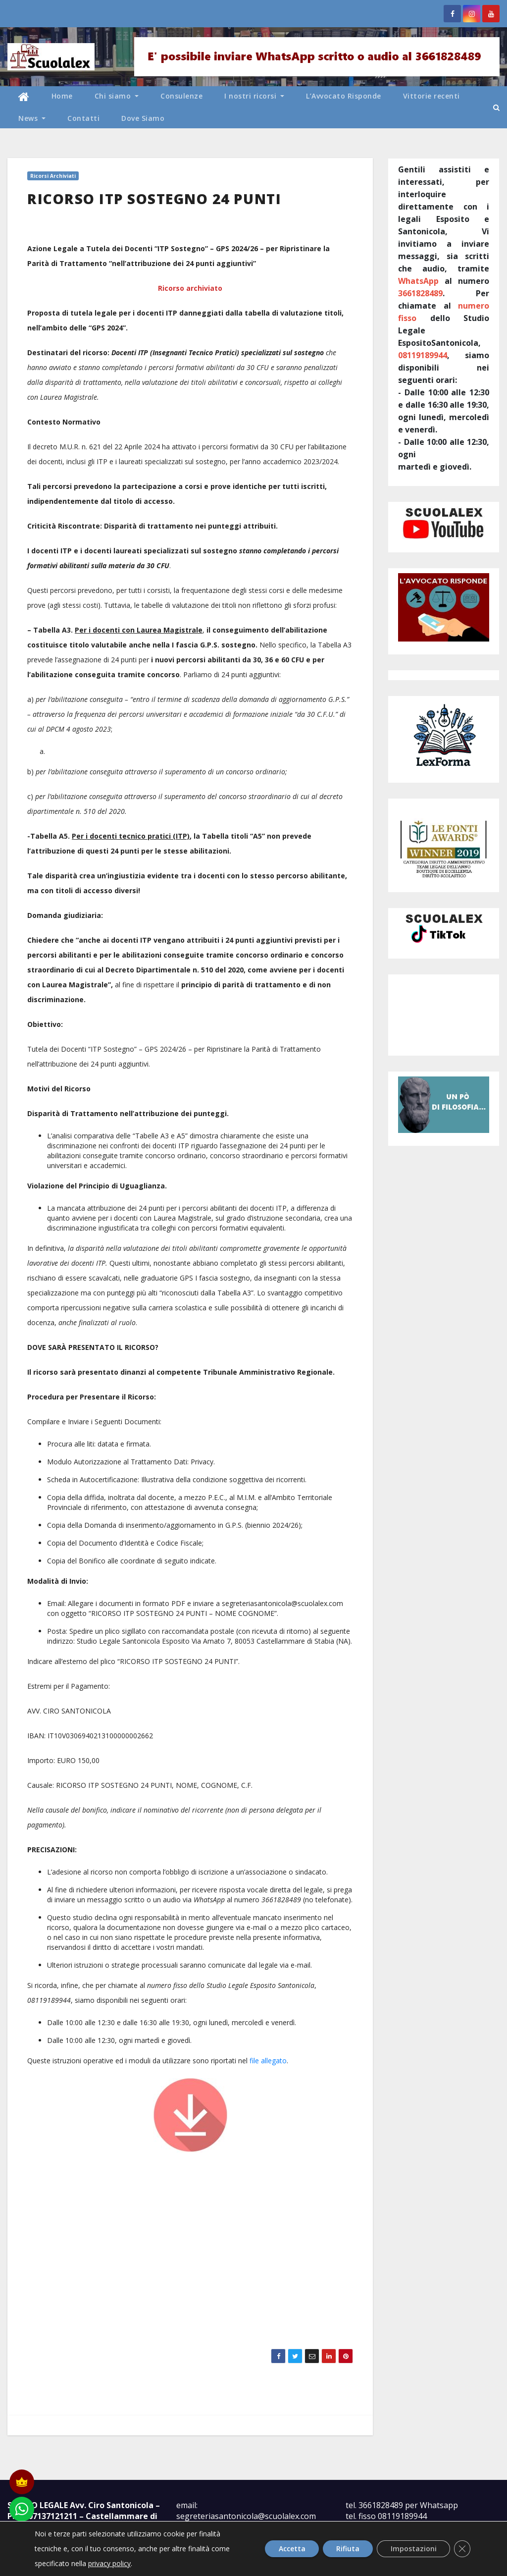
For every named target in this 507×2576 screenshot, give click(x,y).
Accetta (283, 2548)
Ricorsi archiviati (53, 175)
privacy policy (109, 2563)
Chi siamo (117, 96)
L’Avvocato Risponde (343, 96)
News (32, 118)
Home (62, 96)
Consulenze (181, 96)
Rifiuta (342, 2548)
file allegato (268, 2060)
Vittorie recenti (431, 96)
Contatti (83, 118)
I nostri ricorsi (254, 96)
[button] (496, 107)
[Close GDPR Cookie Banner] (461, 2549)
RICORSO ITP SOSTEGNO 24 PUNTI (154, 198)
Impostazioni (411, 2548)
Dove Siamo (142, 118)
